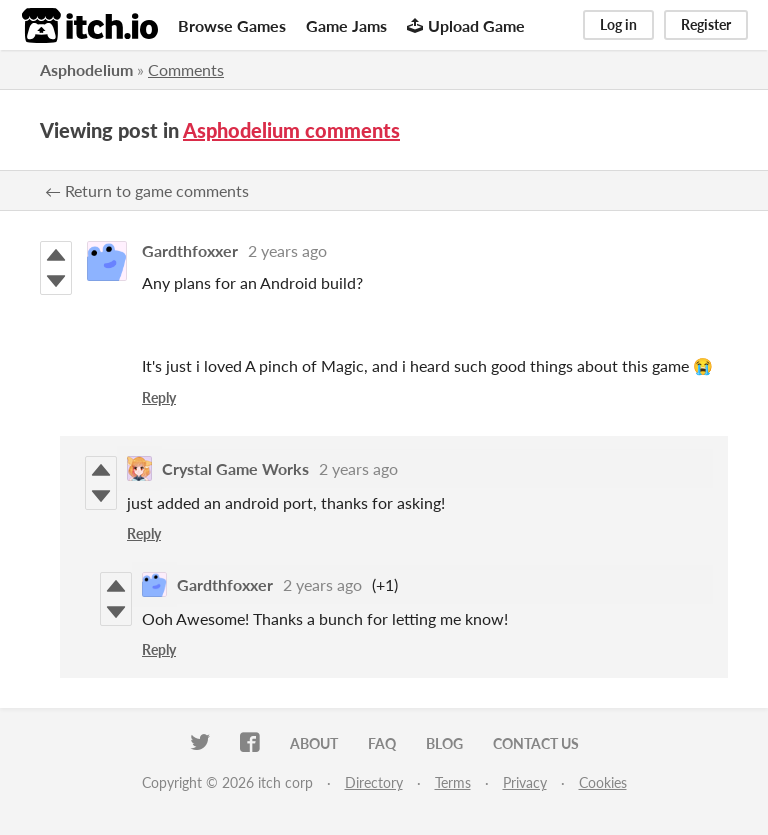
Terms (453, 782)
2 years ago (287, 250)
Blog (444, 743)
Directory (374, 782)
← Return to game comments (147, 190)
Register (706, 24)
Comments (186, 69)
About (314, 743)
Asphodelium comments (291, 130)
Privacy (525, 782)
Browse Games (232, 25)
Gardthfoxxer (190, 250)
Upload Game (466, 25)
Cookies (603, 782)
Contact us (536, 743)
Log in (618, 24)
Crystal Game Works (235, 468)
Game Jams (346, 25)
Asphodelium (86, 69)
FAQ (382, 743)
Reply (159, 397)
